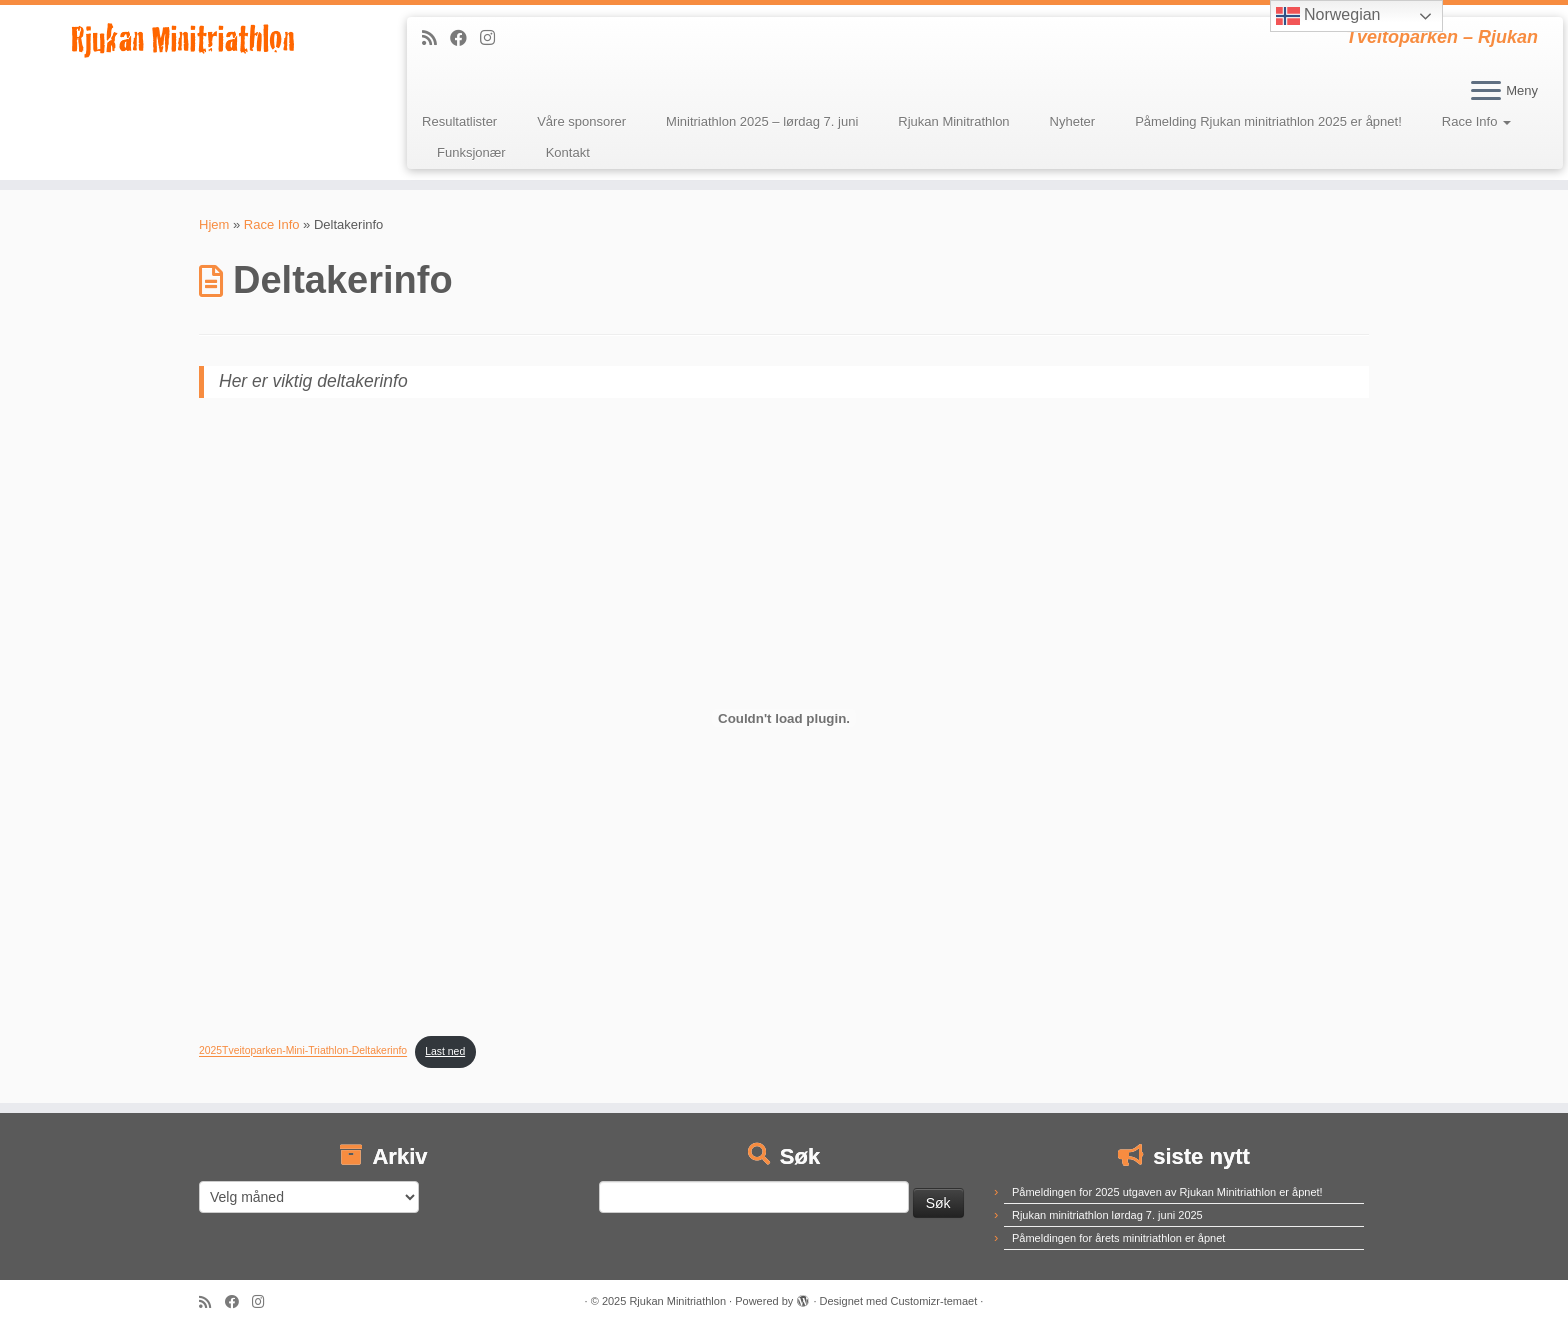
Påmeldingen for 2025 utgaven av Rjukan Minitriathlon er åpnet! (1167, 1192)
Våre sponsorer (581, 121)
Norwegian (1328, 16)
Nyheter (1073, 121)
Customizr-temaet (933, 1301)
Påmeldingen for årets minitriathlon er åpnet (1118, 1238)
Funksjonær (471, 152)
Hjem (214, 224)
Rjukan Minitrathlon (953, 121)
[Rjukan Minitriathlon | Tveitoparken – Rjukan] (181, 39)
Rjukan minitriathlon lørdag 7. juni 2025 (1107, 1215)
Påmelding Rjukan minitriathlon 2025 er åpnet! (1268, 121)
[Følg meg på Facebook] (465, 38)
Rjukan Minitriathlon (677, 1301)
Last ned (445, 1051)
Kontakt (568, 152)
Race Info (1476, 121)
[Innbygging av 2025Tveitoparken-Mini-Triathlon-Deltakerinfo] (784, 718)
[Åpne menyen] (1486, 92)
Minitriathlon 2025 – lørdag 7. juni (762, 121)
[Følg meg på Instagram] (494, 38)
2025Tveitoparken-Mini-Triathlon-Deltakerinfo (303, 1051)
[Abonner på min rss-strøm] (436, 38)
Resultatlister (459, 121)
